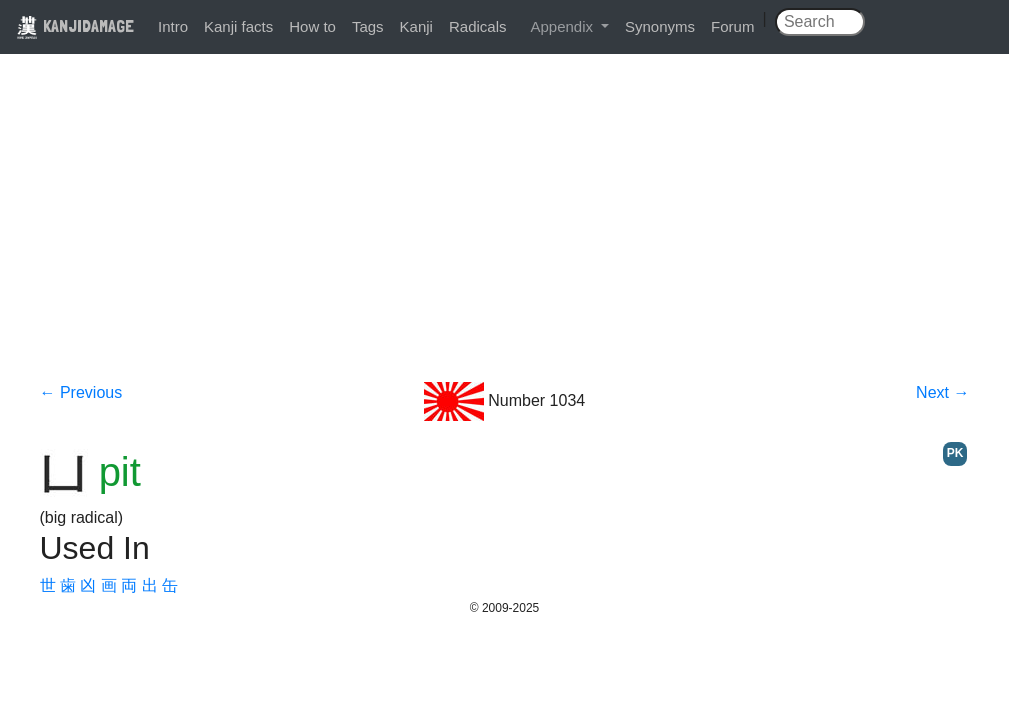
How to (312, 26)
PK (955, 453)
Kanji (416, 26)
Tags (368, 26)
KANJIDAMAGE (75, 25)
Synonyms (660, 26)
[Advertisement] (505, 232)
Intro (173, 26)
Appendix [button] (563, 26)
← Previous (81, 392)
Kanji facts (238, 26)
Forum (732, 26)
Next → (942, 392)
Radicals (478, 26)
